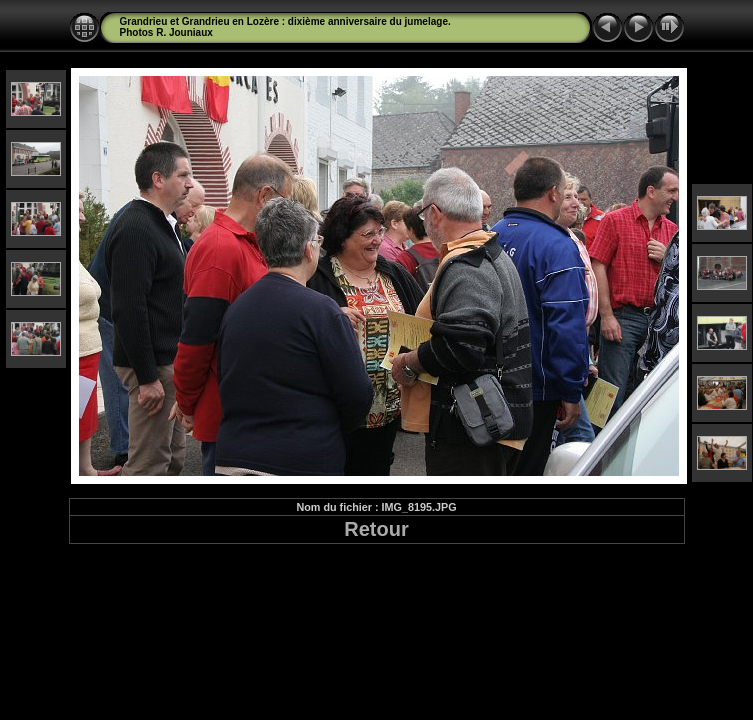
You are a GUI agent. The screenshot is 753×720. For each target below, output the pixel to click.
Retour (376, 529)
